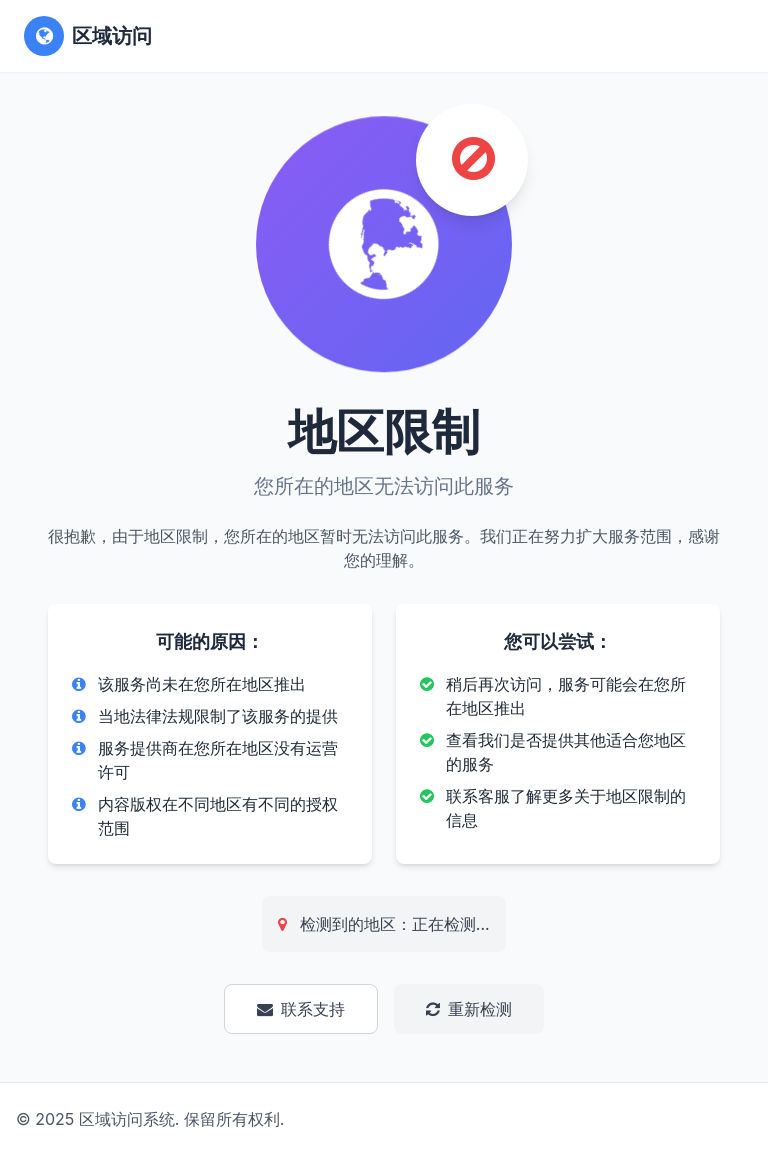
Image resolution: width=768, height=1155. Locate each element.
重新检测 (469, 1009)
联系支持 (301, 1009)
